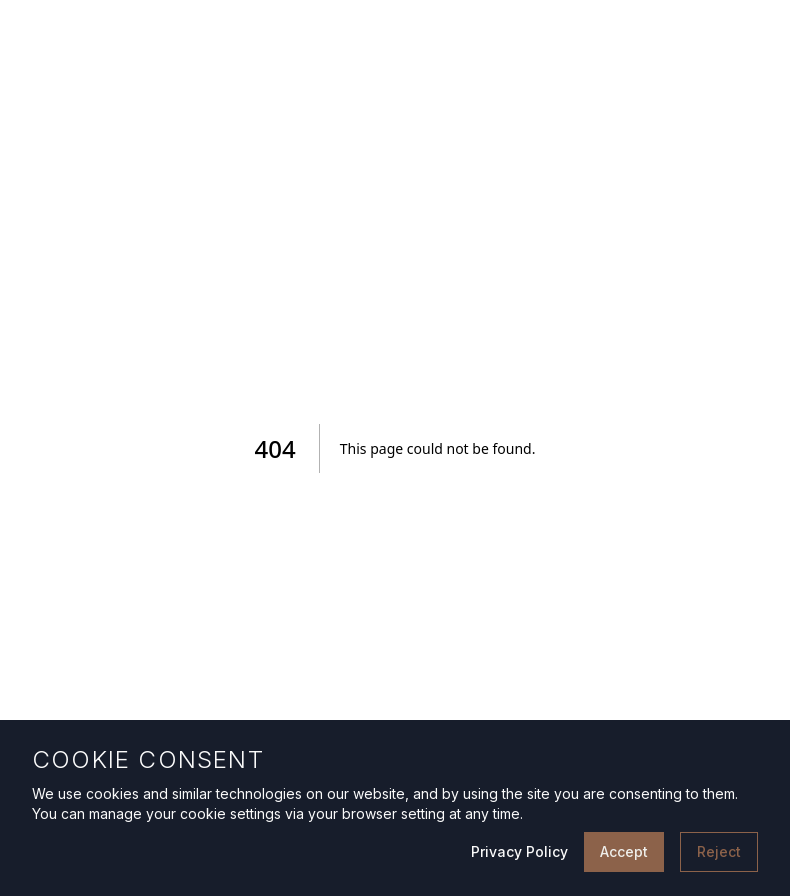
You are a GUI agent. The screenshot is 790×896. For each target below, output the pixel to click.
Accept (624, 851)
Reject (719, 851)
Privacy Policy (519, 851)
